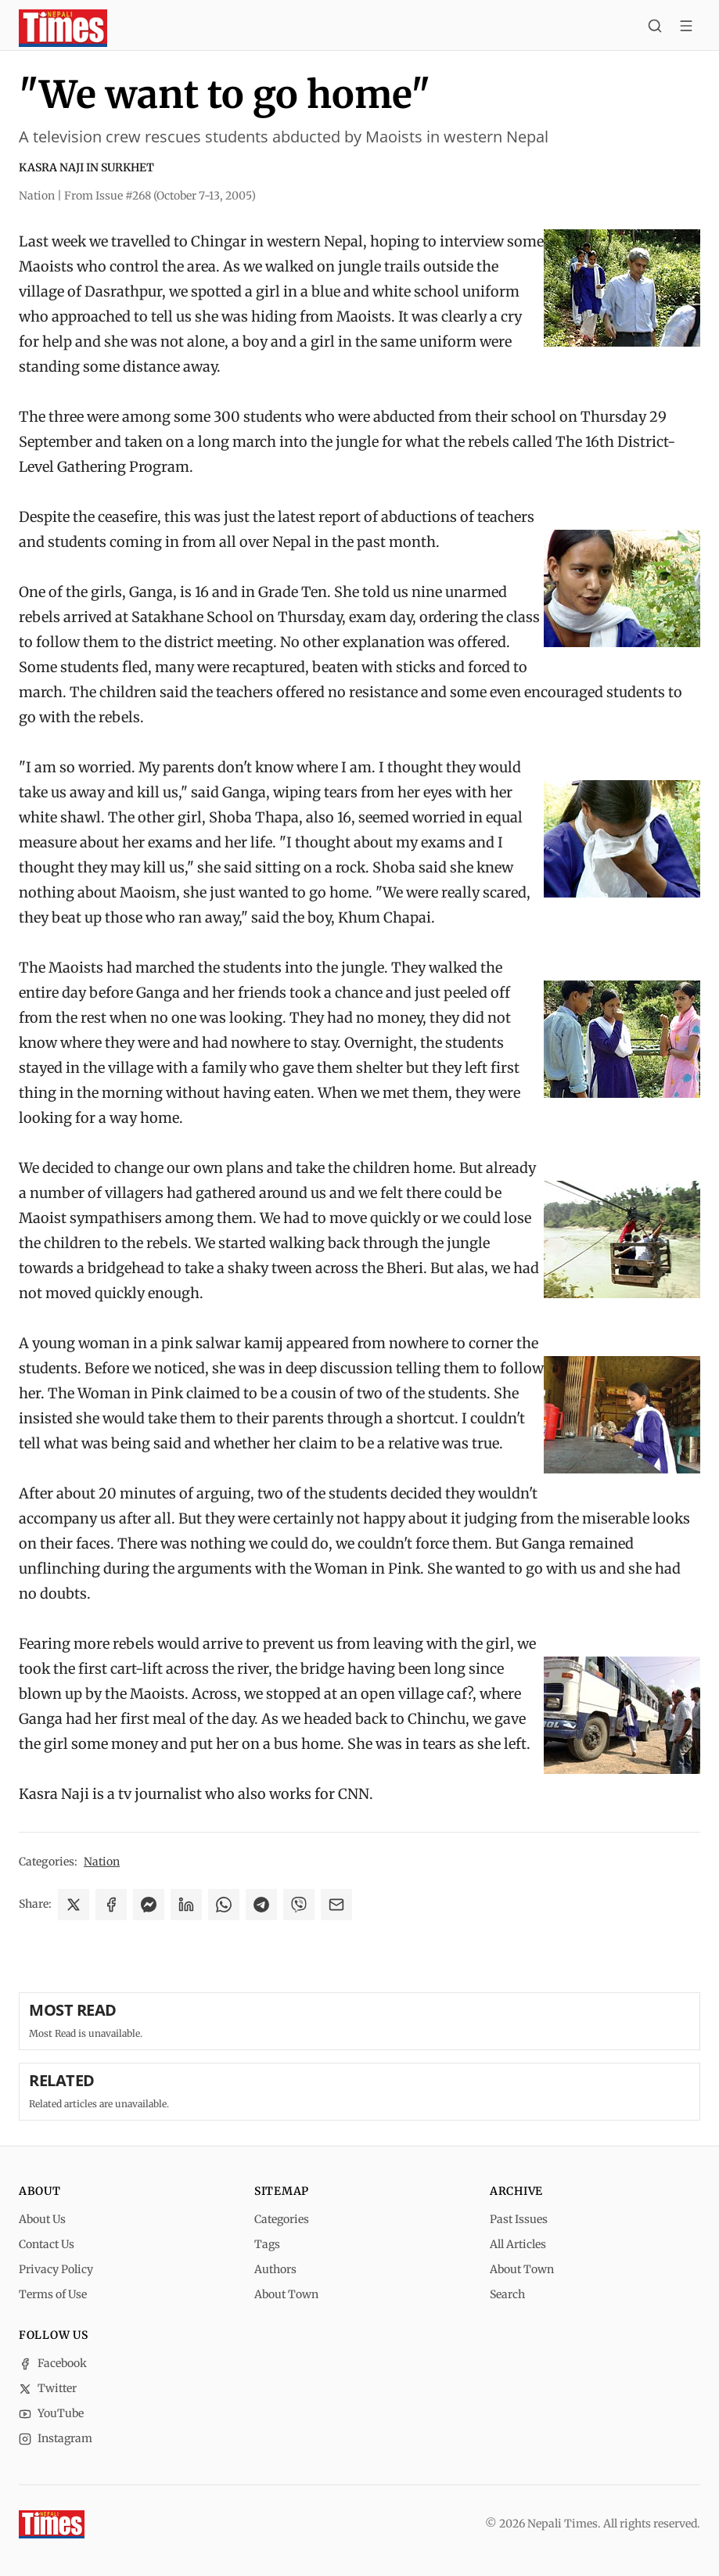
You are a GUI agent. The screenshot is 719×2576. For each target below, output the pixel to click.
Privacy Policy (56, 2269)
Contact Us (46, 2244)
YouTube (51, 2413)
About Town (286, 2294)
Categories (281, 2219)
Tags (267, 2244)
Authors (275, 2269)
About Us (42, 2219)
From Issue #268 (160, 196)
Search (507, 2294)
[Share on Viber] (299, 1904)
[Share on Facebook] (111, 1904)
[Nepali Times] (51, 2524)
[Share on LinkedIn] (186, 1904)
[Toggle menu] (686, 28)
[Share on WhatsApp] (223, 1904)
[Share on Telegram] (261, 1904)
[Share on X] (73, 1904)
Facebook (53, 2363)
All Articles (518, 2244)
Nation (102, 1862)
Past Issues (519, 2219)
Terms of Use (53, 2294)
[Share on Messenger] (148, 1904)
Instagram (55, 2438)
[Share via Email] (336, 1904)
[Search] (655, 28)
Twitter (48, 2388)
